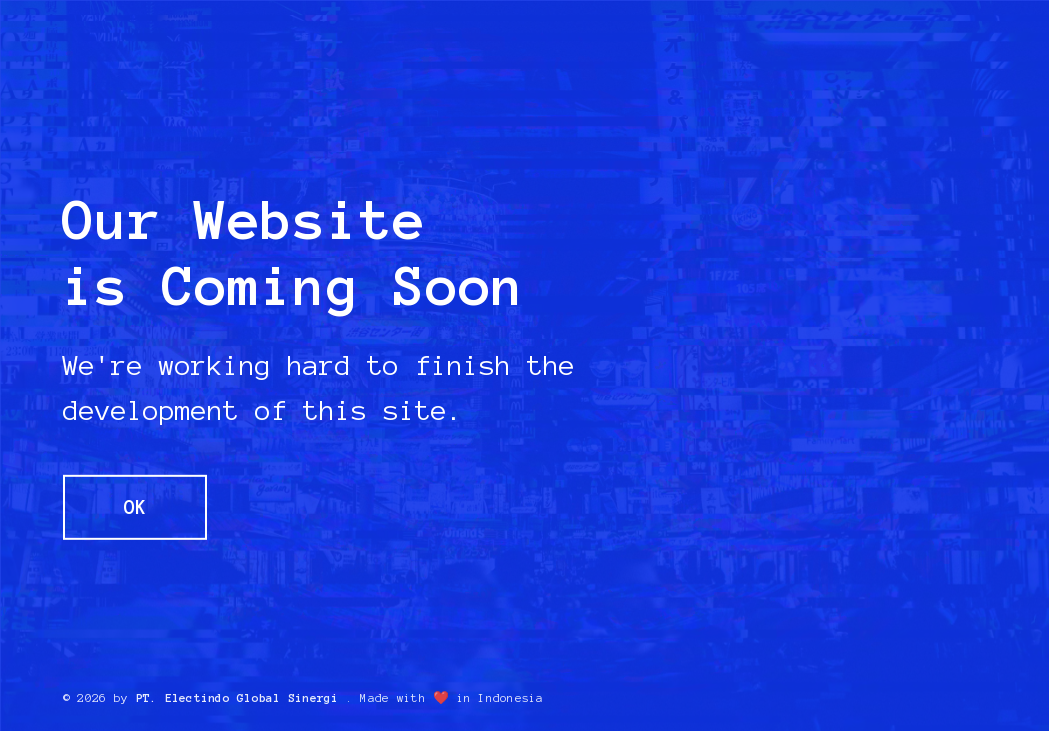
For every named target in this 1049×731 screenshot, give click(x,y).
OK (135, 506)
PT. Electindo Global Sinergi (237, 698)
